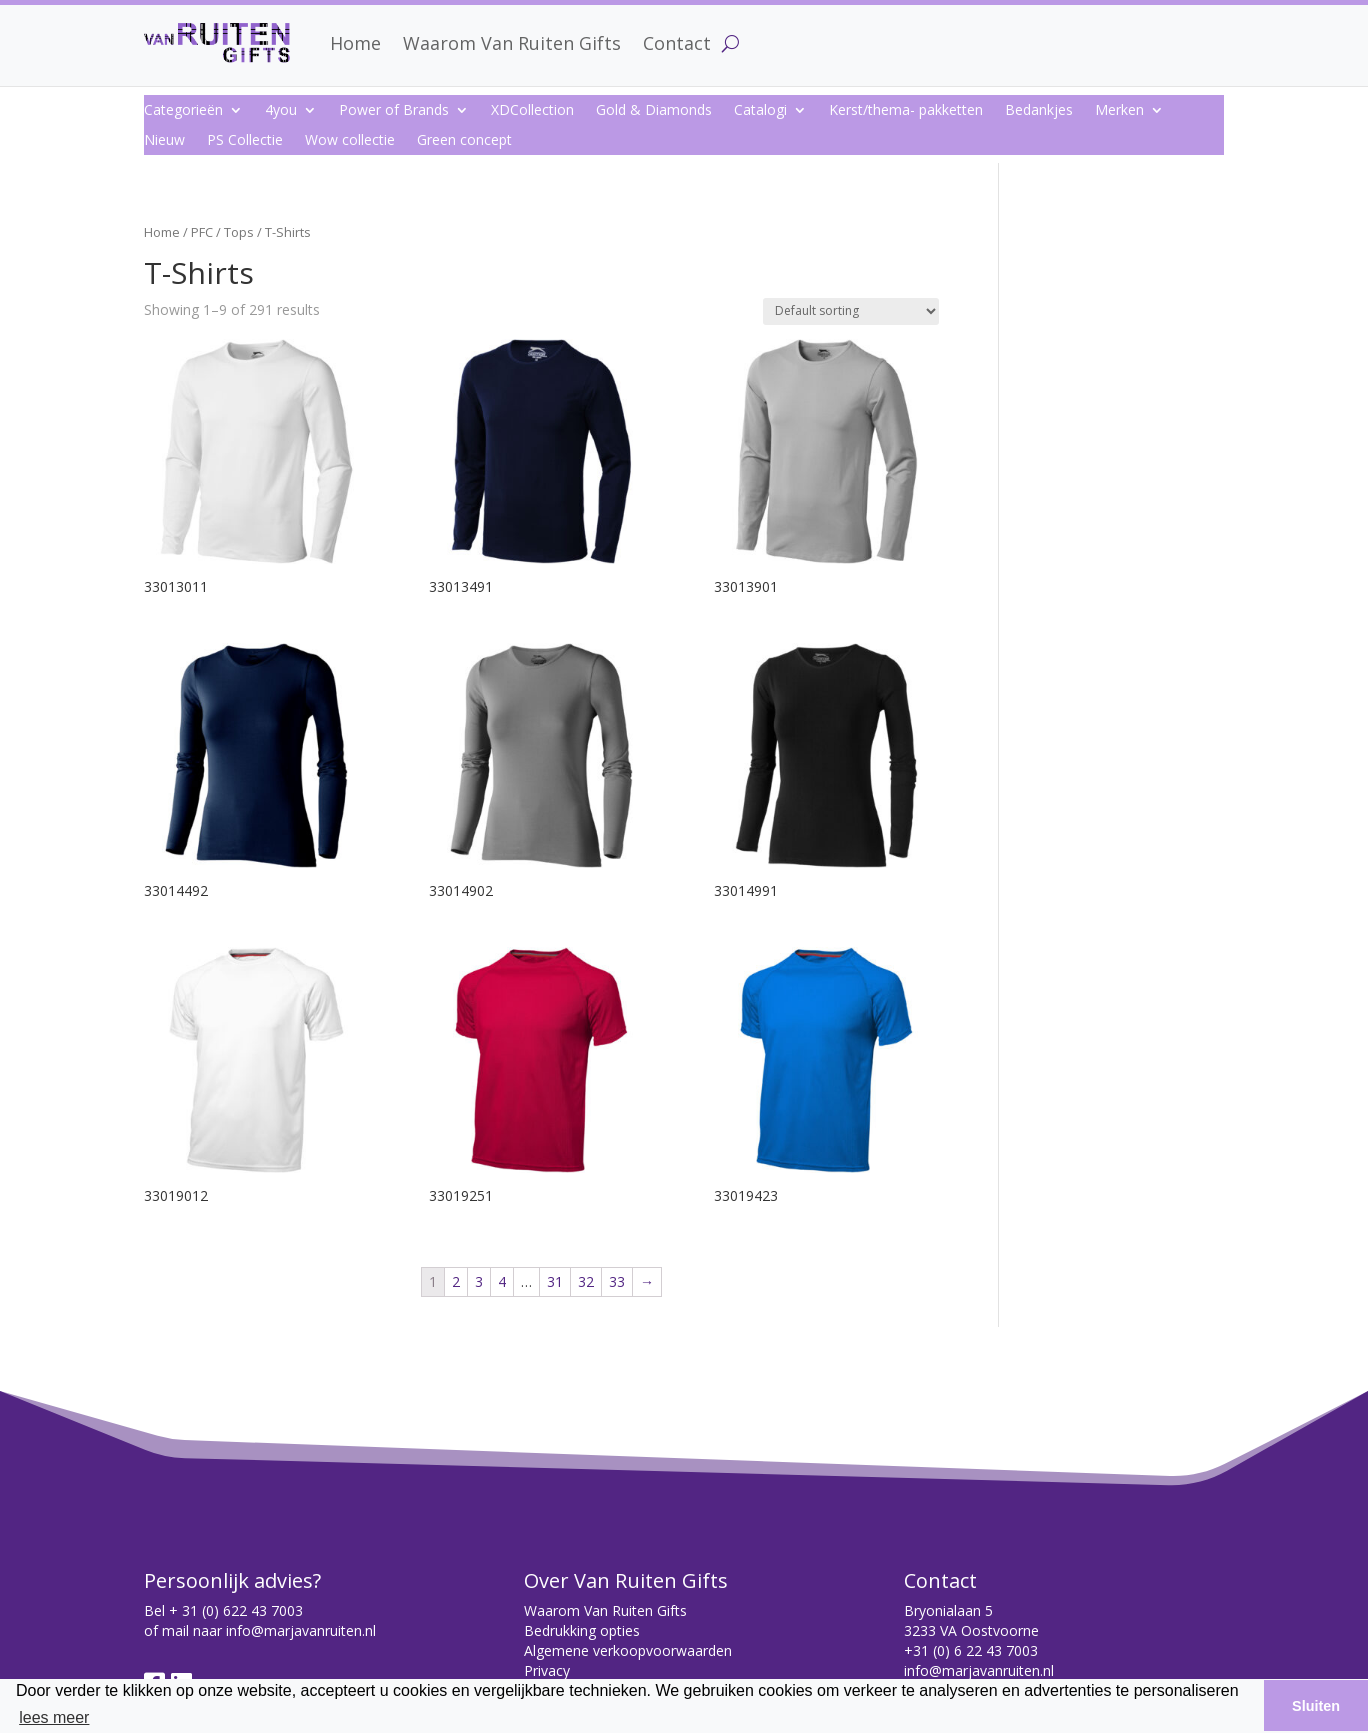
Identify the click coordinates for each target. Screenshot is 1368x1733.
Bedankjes (1039, 111)
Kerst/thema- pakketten (906, 111)
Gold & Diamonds (654, 111)
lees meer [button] (54, 1717)
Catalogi (760, 111)
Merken (1119, 111)
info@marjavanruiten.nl (301, 1630)
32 (586, 1281)
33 (617, 1281)
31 (555, 1281)
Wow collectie (350, 141)
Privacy (547, 1670)
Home (355, 43)
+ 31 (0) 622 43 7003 (236, 1610)
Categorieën (183, 111)
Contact (677, 43)
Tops (239, 232)
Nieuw (164, 141)
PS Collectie (245, 141)
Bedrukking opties (582, 1630)
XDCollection (532, 111)
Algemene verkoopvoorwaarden (628, 1650)
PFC (202, 232)
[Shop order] (851, 311)
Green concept (464, 141)
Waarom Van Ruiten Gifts (512, 43)
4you (281, 111)
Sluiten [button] (1316, 1706)
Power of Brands (394, 111)
